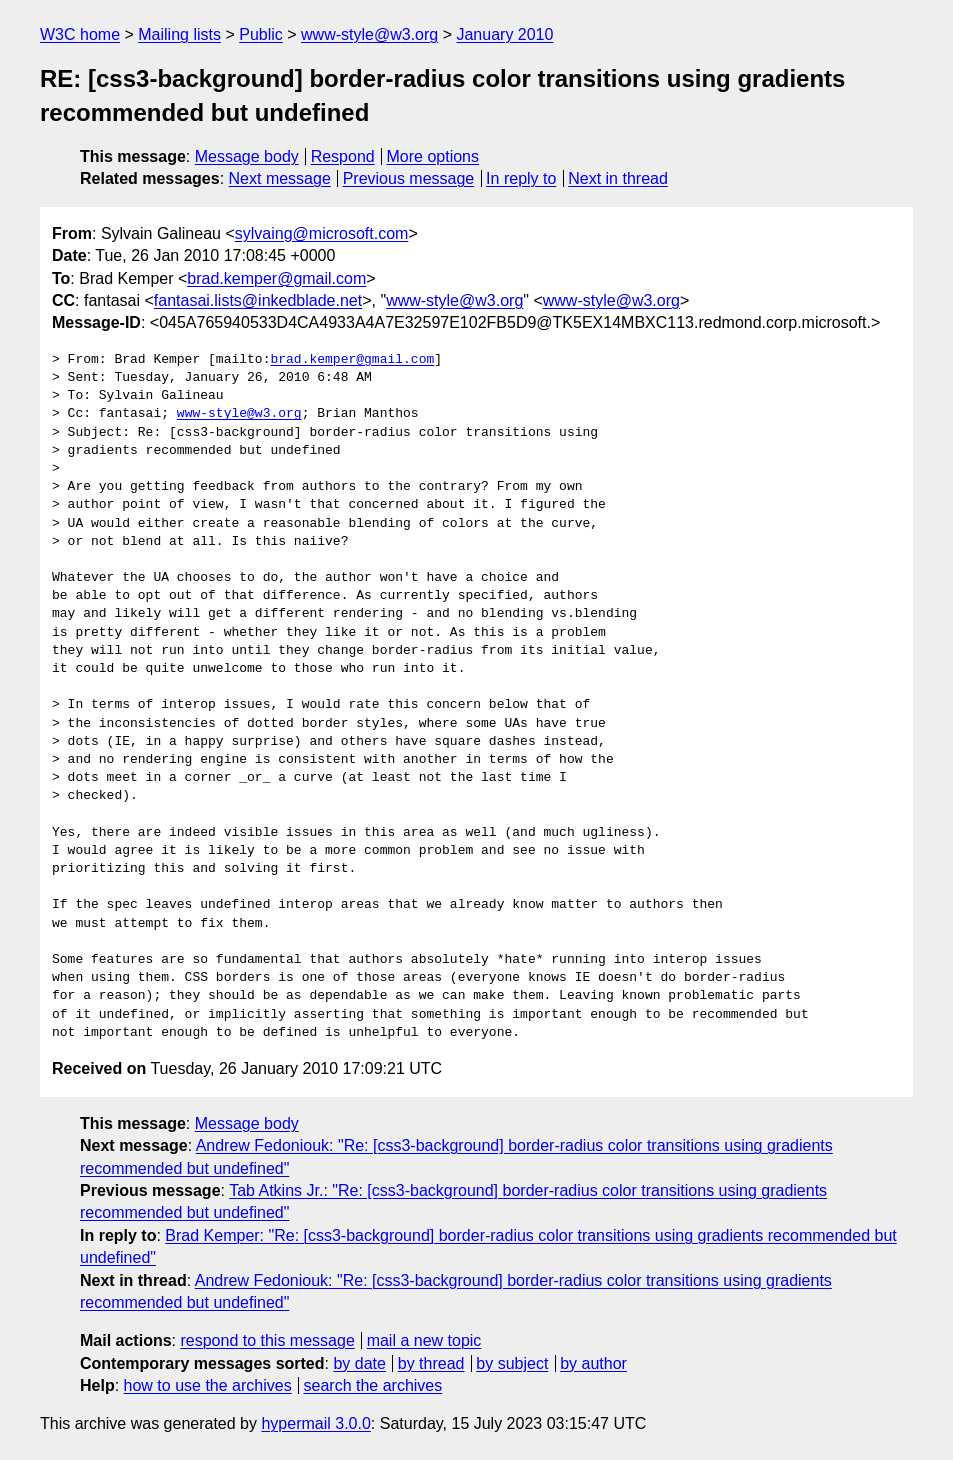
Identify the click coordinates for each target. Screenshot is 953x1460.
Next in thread (618, 178)
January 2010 (504, 34)
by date (359, 1363)
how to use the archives (208, 1385)
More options (433, 156)
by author (593, 1363)
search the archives (373, 1385)
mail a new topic (424, 1340)
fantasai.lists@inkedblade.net (258, 300)
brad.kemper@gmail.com (276, 278)
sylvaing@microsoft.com (322, 233)
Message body (247, 156)
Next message (280, 178)
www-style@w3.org (369, 34)
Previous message (409, 178)
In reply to (521, 178)
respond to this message (267, 1340)
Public (261, 34)
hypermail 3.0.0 (315, 1423)
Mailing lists (179, 34)
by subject (512, 1363)
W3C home (80, 34)
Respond (343, 156)
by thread (431, 1363)
